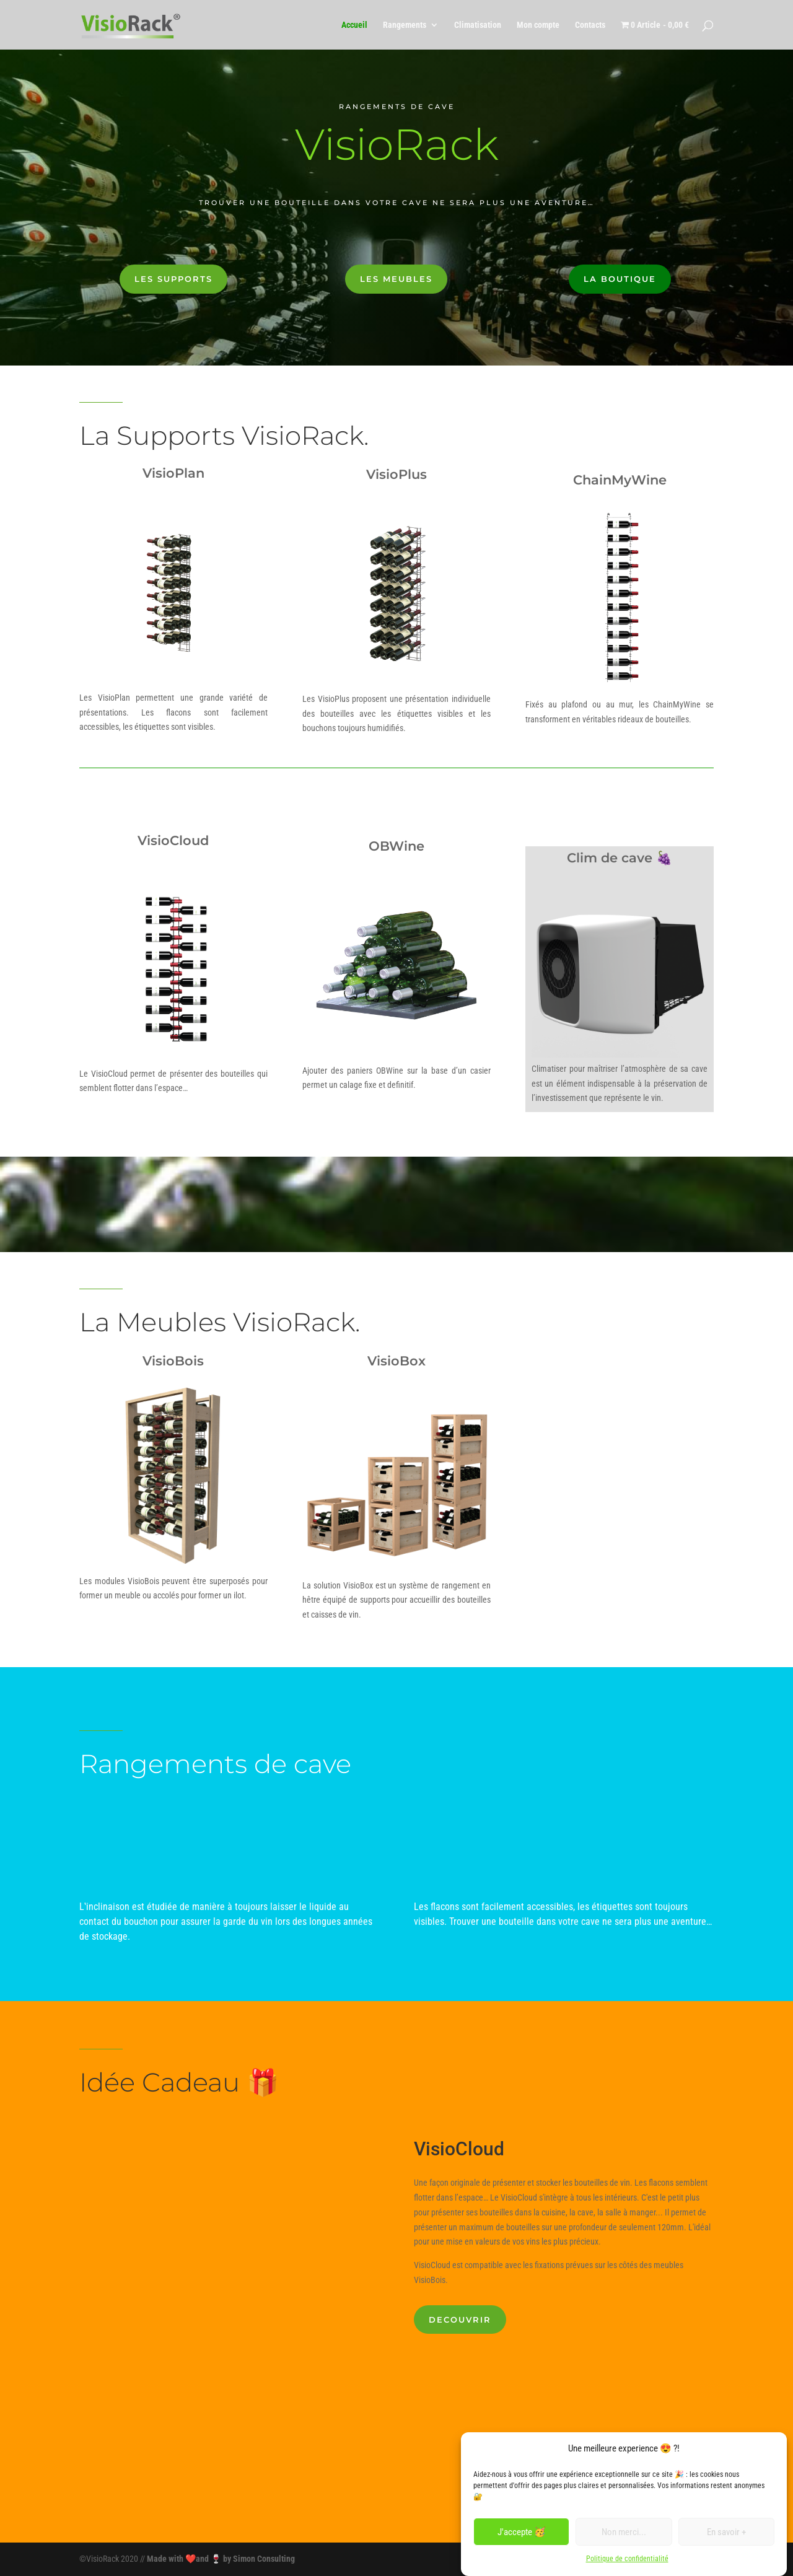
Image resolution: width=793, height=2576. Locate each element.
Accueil (354, 25)
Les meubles (396, 279)
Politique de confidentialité (627, 2558)
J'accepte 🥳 (521, 2532)
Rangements (404, 25)
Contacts (590, 25)
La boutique (620, 279)
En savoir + (726, 2532)
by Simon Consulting (259, 2559)
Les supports (173, 279)
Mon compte (538, 25)
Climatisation (477, 25)
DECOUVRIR (460, 2319)
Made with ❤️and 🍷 (185, 2559)
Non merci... (624, 2532)
